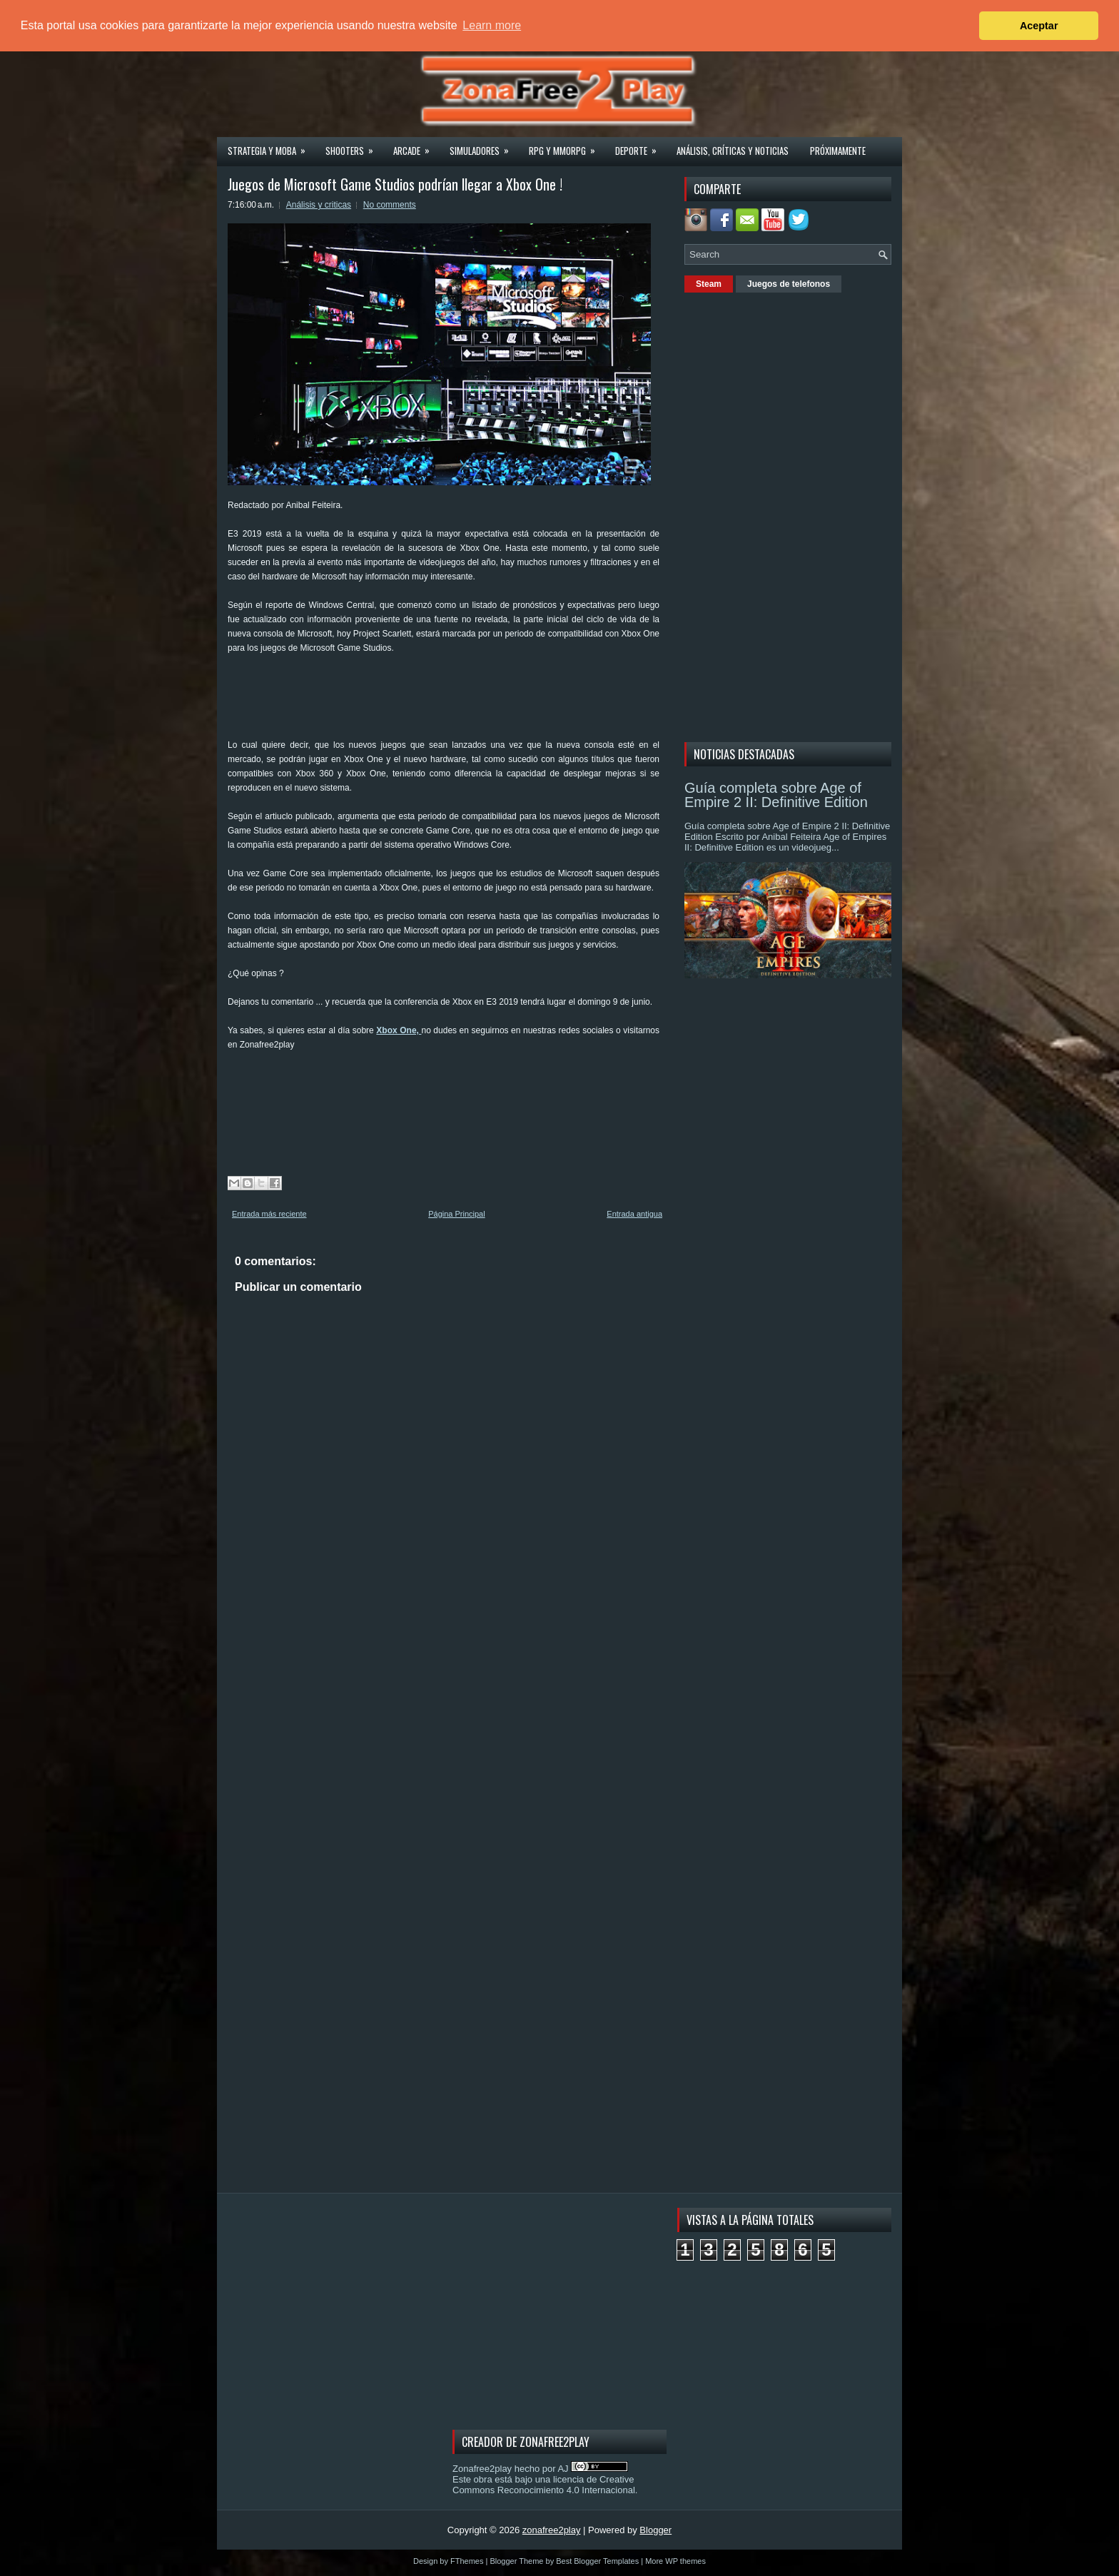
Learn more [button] (491, 25)
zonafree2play (551, 2530)
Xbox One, (398, 1030)
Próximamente (838, 150)
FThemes (466, 2561)
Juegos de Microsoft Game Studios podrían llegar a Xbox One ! (395, 184)
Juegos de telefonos (788, 284)
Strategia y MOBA (271, 146)
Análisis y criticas (318, 205)
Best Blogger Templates (597, 2561)
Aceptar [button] (1039, 25)
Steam (708, 284)
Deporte (640, 146)
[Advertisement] (487, 701)
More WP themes (675, 2561)
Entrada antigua (634, 1214)
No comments (389, 205)
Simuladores (484, 146)
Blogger (655, 2530)
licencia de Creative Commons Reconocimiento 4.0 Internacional (543, 2484)
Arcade (416, 146)
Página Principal (456, 1214)
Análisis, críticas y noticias (733, 150)
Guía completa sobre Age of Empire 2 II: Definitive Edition (776, 795)
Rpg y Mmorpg (566, 146)
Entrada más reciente (269, 1214)
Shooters (354, 146)
